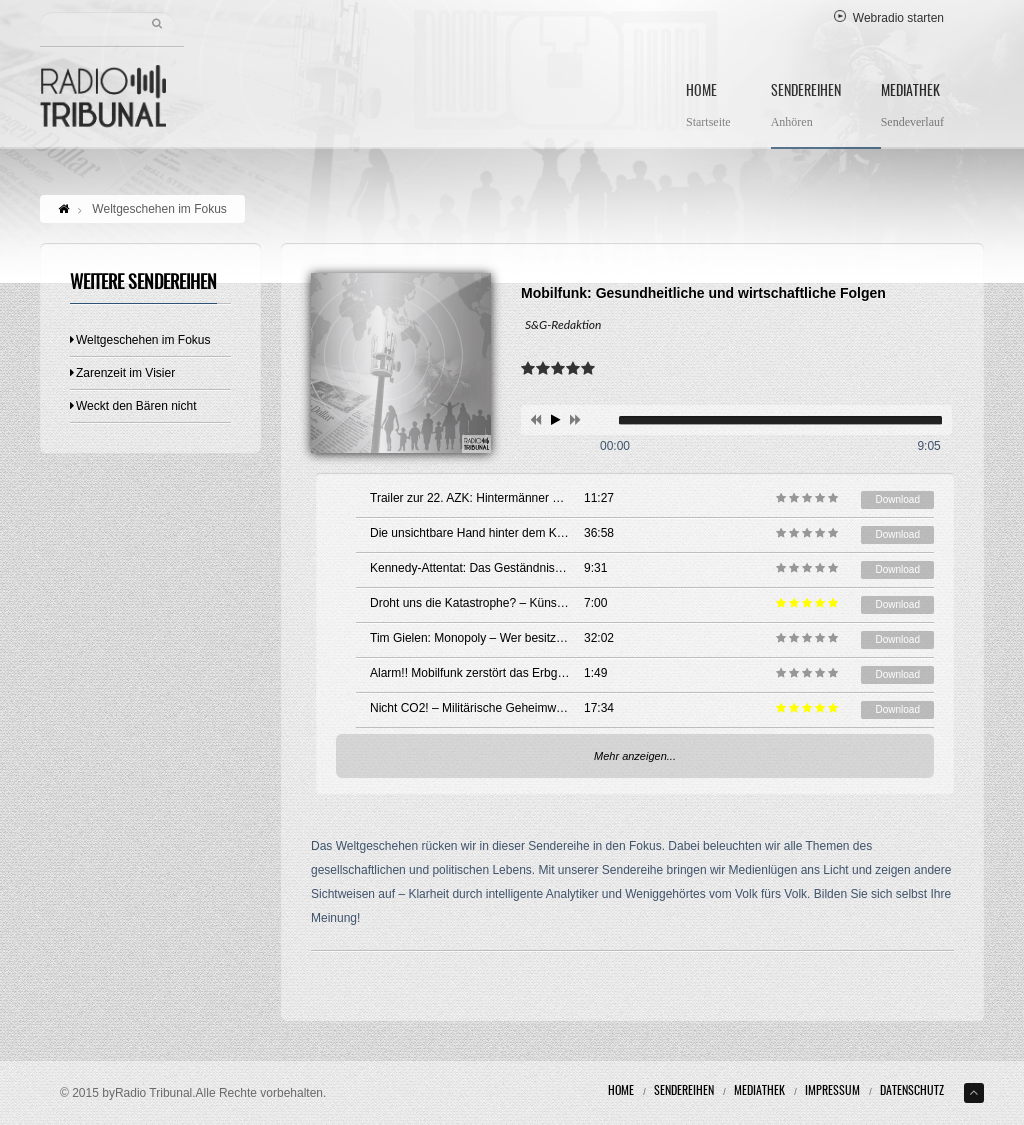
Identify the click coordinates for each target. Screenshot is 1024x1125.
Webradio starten (889, 18)
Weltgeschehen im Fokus (140, 340)
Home (708, 108)
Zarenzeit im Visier (122, 373)
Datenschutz (912, 1091)
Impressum (832, 1091)
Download (897, 499)
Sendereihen (806, 108)
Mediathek (912, 108)
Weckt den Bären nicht (133, 406)
